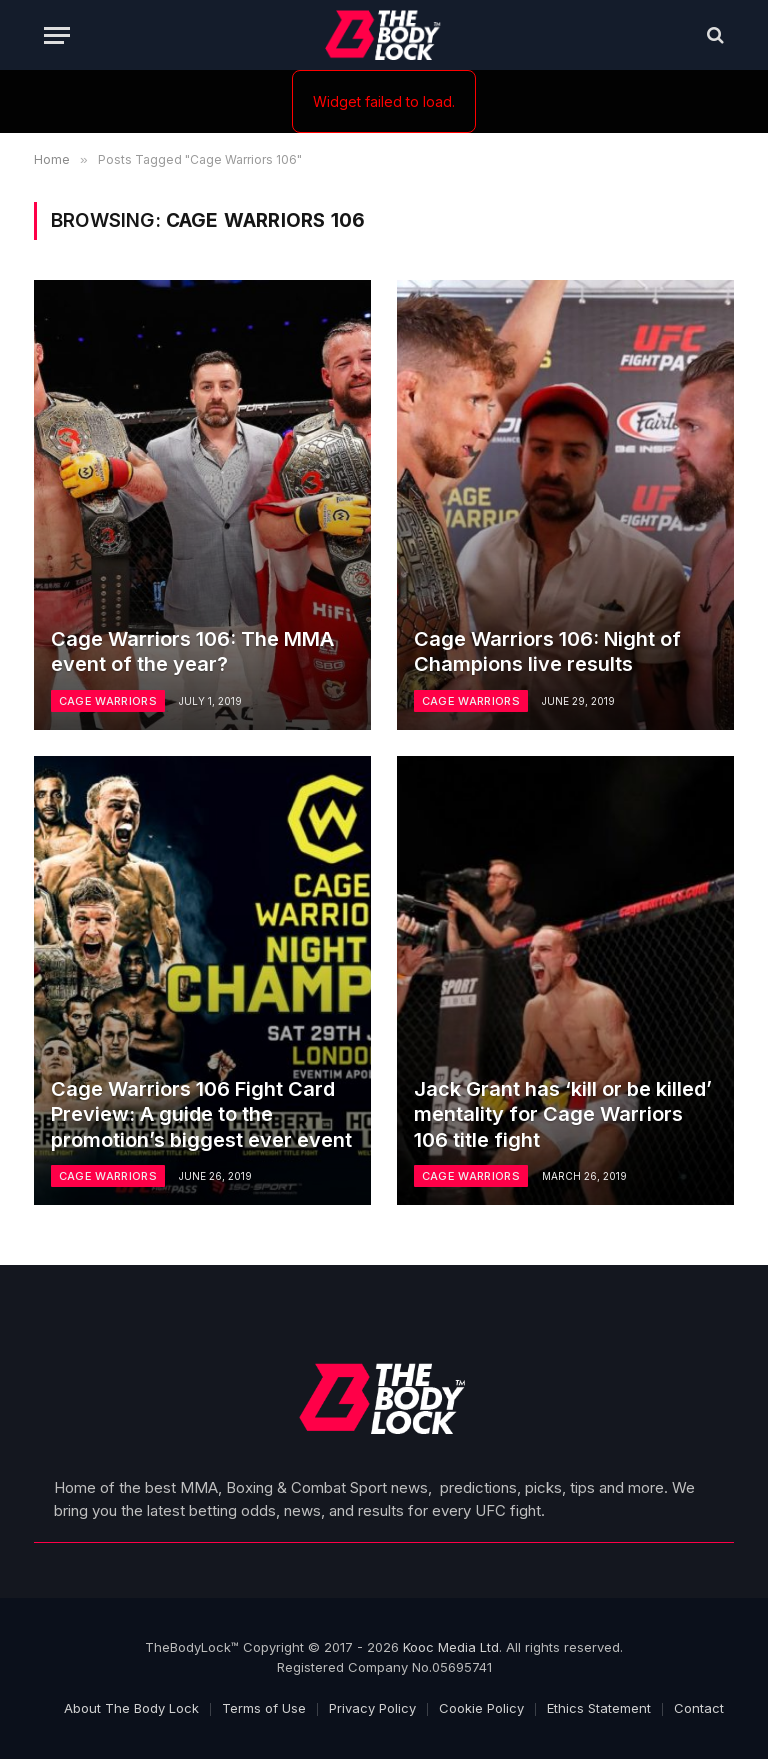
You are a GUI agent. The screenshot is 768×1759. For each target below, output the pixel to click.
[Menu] (57, 35)
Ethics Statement (599, 1708)
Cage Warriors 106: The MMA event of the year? (192, 652)
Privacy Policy (372, 1708)
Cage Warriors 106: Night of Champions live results (547, 652)
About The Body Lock (131, 1708)
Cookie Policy (481, 1708)
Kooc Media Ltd (451, 1647)
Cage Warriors (108, 701)
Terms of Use (264, 1708)
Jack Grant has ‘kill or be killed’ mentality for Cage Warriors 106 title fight (563, 1114)
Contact (699, 1708)
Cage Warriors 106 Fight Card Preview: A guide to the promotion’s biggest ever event (201, 1114)
